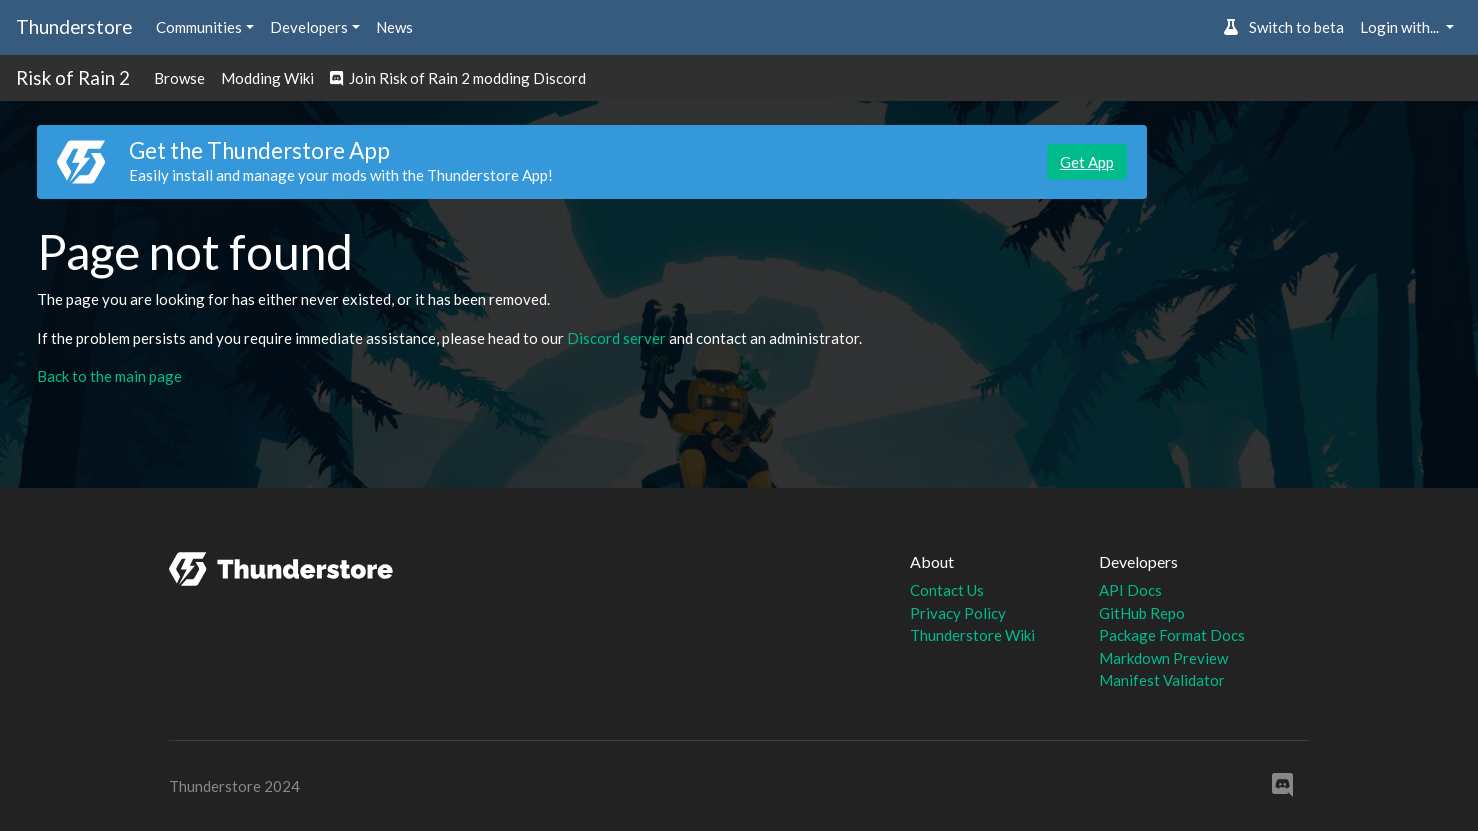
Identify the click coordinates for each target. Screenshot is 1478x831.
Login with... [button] (1401, 27)
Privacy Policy (958, 613)
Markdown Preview (1163, 658)
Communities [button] (199, 27)
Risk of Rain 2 (73, 77)
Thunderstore (74, 26)
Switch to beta (1283, 27)
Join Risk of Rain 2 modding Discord (458, 78)
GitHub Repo (1142, 613)
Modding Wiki (267, 78)
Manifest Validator (1162, 680)
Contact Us (947, 590)
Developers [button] (309, 27)
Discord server (616, 338)
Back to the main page (109, 376)
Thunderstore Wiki (972, 635)
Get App (1087, 162)
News (394, 27)
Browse (179, 78)
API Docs (1130, 590)
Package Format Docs (1172, 635)
